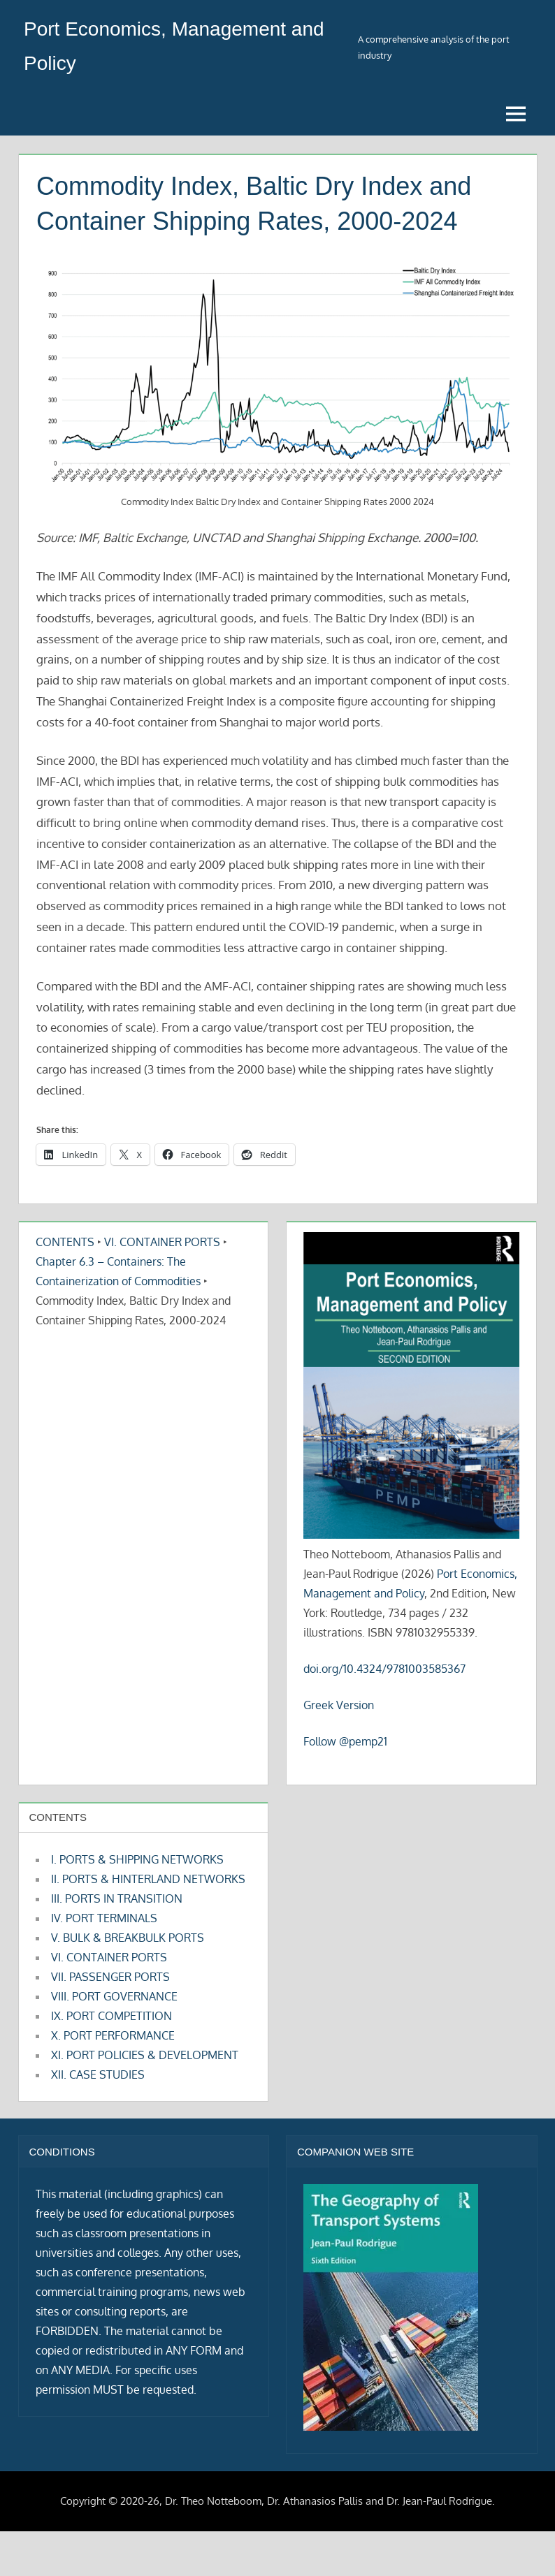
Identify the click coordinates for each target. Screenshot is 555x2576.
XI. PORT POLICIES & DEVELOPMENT (144, 2055)
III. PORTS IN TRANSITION (116, 1898)
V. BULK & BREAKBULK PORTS (127, 1938)
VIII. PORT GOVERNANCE (114, 1996)
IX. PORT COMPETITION (111, 2016)
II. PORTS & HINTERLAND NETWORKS (148, 1879)
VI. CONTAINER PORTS (162, 1242)
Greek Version (338, 1705)
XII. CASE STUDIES (98, 2074)
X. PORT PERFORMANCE (113, 2035)
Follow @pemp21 (345, 1741)
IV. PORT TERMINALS (104, 1918)
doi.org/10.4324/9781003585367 (384, 1669)
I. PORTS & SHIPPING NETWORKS (137, 1859)
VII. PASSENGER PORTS (110, 1977)
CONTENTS (65, 1242)
